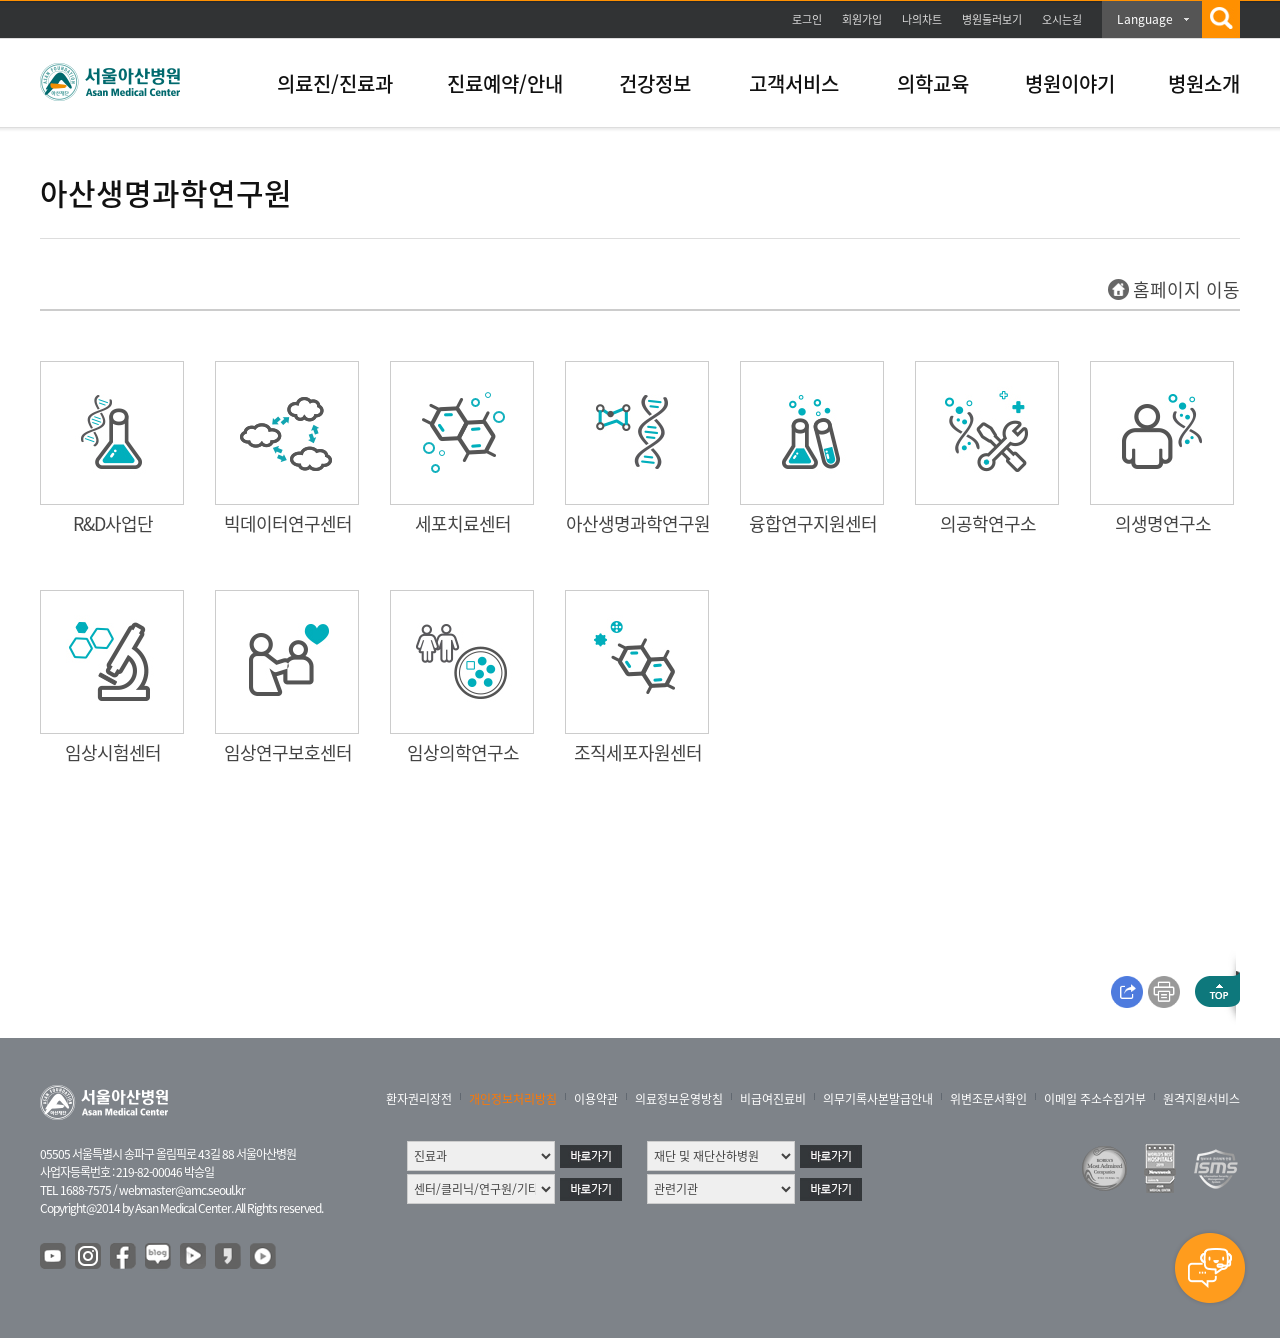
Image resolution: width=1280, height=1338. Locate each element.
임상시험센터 (113, 752)
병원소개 (1204, 83)
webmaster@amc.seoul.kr (182, 1190)
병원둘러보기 (992, 19)
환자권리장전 (419, 1099)
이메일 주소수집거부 (1095, 1099)
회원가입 (862, 19)
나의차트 (922, 19)
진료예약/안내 (505, 83)
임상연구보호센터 (288, 752)
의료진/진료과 (335, 83)
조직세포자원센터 (638, 752)
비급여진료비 (773, 1099)
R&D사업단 (113, 523)
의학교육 (933, 83)
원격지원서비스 (1201, 1099)
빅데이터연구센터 (288, 523)
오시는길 (1062, 19)
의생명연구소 (1163, 523)
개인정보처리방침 (513, 1099)
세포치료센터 (463, 523)
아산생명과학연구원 (638, 523)
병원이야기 (1070, 83)
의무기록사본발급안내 (878, 1099)
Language (1145, 19)
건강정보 (655, 83)
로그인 (807, 19)
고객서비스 (794, 83)
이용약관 (596, 1099)
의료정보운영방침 (679, 1099)
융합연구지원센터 (813, 523)
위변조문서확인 (988, 1099)
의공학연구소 (988, 523)
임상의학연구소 (463, 752)
